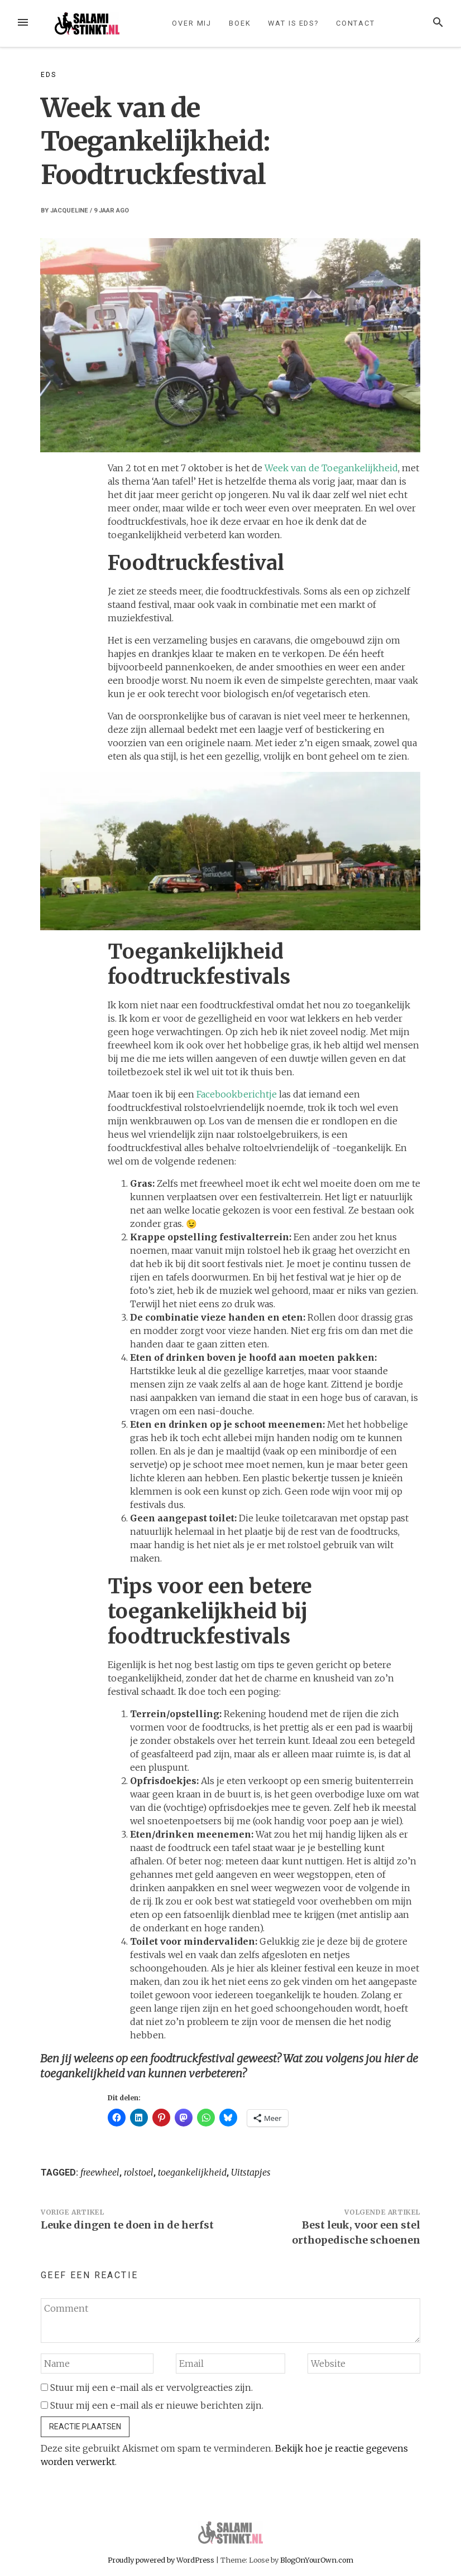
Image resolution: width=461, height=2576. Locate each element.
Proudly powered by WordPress (162, 2559)
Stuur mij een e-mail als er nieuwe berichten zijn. (156, 2405)
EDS (48, 75)
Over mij (192, 23)
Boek (240, 23)
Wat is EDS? (293, 23)
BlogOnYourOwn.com (316, 2559)
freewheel (99, 2172)
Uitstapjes (251, 2172)
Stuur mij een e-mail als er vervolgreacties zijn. (151, 2387)
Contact (355, 23)
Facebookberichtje (236, 1094)
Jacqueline (69, 210)
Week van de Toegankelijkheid (331, 467)
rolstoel (138, 2172)
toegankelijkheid (192, 2172)
